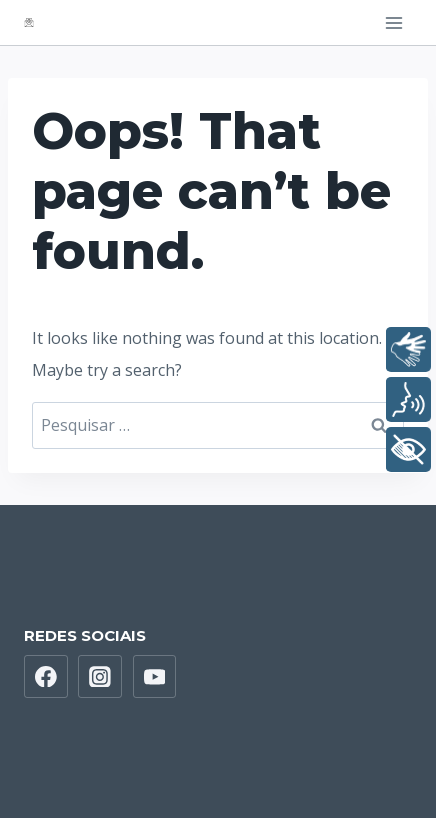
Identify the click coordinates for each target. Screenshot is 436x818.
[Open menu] (393, 22)
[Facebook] (46, 677)
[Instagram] (100, 677)
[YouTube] (155, 677)
